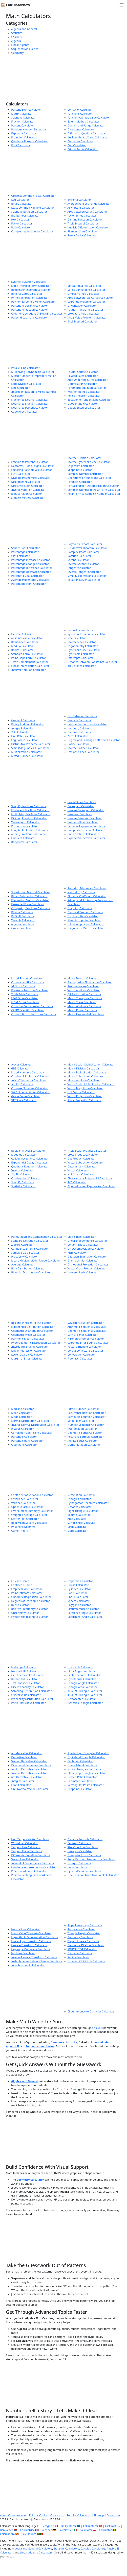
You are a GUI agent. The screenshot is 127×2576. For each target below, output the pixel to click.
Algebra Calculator (22, 924)
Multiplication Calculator (26, 752)
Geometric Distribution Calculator (32, 1331)
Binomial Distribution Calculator (31, 1272)
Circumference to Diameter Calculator (90, 2011)
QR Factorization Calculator (84, 994)
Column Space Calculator (82, 1244)
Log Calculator (20, 199)
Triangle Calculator (79, 1499)
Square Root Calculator (25, 548)
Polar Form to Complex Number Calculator (93, 493)
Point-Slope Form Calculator (28, 658)
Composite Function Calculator (86, 830)
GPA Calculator (20, 556)
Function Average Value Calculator (88, 117)
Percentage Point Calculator (28, 584)
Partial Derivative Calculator (28, 1703)
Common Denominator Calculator (32, 1006)
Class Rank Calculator (24, 1444)
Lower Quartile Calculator (27, 1354)
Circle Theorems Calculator (84, 1675)
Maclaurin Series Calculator (84, 286)
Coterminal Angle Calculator (84, 1617)
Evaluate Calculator (79, 720)
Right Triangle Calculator (82, 1511)
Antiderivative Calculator (26, 1753)
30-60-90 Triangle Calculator (84, 1691)
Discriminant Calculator (25, 482)
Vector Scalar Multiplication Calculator (90, 1084)
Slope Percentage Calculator (84, 1925)
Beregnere (48, 2526)
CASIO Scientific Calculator (27, 1010)
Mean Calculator (21, 1413)
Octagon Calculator (79, 1863)
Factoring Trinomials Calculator (86, 888)
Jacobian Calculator (23, 1953)
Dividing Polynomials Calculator (30, 478)
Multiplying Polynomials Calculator (32, 372)
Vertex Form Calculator (25, 822)
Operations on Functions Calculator (89, 478)
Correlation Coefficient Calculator (31, 1433)
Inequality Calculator (80, 630)
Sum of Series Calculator (82, 1335)
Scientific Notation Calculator (29, 211)
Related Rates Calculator (82, 376)
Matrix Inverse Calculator (83, 978)
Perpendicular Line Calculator (29, 317)
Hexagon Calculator (79, 1851)
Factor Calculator (21, 223)
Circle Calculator (77, 1527)
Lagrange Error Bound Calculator (87, 1342)
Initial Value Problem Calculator (86, 317)
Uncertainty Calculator (25, 1613)
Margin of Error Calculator (27, 1358)
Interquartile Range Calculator (30, 1346)
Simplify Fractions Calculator (28, 806)
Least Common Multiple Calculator (32, 207)
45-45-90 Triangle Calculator (84, 1695)
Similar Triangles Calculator (84, 1769)
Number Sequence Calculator (85, 1425)
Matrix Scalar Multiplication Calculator (91, 1064)
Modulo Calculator (22, 646)
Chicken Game (20, 1581)
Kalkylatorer (68, 2526)
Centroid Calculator (79, 1843)
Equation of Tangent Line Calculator (89, 399)
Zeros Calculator (77, 736)
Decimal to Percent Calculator (29, 407)
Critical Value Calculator (26, 1695)
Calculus (16, 37)
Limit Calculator (21, 1785)
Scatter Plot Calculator (25, 1519)
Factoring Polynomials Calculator (31, 470)
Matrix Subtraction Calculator (85, 1076)
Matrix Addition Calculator (83, 1080)
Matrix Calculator (22, 113)
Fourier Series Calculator (82, 372)
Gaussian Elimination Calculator (87, 1256)
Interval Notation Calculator (28, 670)
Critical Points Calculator (82, 149)
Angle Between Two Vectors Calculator (91, 1859)
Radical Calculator (22, 650)
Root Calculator (20, 145)
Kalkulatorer (90, 2526)
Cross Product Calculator (82, 1154)
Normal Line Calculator (25, 1929)
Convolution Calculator (81, 1354)
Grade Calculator (21, 928)
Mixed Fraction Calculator (27, 978)
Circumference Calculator (83, 1609)
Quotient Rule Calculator (82, 403)
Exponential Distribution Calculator (33, 1327)
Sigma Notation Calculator (83, 1444)
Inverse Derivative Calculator (29, 1773)
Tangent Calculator (79, 568)
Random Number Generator (28, 129)
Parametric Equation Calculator (86, 388)
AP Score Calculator (23, 986)
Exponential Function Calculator (87, 724)
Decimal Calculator (23, 634)
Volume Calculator (78, 1515)
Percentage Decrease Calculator (31, 572)
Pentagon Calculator (80, 1761)
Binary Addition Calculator (27, 724)
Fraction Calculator (23, 121)
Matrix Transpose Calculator (84, 998)
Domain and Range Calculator (86, 125)
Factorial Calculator (79, 732)
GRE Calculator (20, 1068)
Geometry (17, 53)
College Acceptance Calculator (30, 1158)
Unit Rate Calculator (23, 736)
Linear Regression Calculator (29, 1350)
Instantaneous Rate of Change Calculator (36, 1961)
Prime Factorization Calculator (30, 297)
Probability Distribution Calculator (32, 1699)
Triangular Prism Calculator (84, 1855)
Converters (113, 2515)
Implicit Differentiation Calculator (88, 227)
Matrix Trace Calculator (81, 1002)
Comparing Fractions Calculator (30, 908)
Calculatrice (27, 2530)
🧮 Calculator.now (15, 5)
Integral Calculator (22, 1781)
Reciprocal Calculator (24, 842)
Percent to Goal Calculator (27, 576)
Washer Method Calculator (84, 392)
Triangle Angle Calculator (83, 1683)
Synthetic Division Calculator (28, 282)
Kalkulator (86, 2530)
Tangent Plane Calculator (26, 1851)
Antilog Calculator (22, 1084)
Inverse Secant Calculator (83, 564)
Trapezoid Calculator (80, 1581)
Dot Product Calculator (81, 1158)
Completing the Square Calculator (32, 231)
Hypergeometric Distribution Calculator (35, 1342)
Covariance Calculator (24, 1499)
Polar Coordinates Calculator (29, 1871)
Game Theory (19, 1531)
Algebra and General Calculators (32, 2548)
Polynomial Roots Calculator (84, 544)
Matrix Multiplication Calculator (86, 1072)
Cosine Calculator (78, 744)
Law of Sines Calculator (81, 802)
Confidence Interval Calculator (30, 1248)
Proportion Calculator (24, 826)
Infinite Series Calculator (82, 1440)
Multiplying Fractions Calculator (30, 814)
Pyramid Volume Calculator (84, 1871)
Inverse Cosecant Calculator (84, 818)
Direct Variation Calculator (27, 486)
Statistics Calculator (23, 1186)
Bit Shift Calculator (22, 916)
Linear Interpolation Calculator (30, 666)
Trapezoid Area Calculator (83, 1941)
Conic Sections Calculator (83, 834)
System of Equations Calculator (86, 634)
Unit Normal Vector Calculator (29, 1789)
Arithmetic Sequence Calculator (86, 1327)
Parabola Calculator (79, 482)
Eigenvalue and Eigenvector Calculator (91, 1186)
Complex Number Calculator (85, 474)
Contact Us (57, 2515)
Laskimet (110, 2526)
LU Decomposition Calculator (85, 924)
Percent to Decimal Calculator (29, 305)
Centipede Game (21, 1585)
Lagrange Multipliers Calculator (30, 1949)
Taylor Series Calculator (81, 215)
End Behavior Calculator (82, 716)
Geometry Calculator (80, 1937)
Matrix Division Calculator (83, 1068)
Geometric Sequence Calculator (86, 1331)
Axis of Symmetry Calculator (28, 1080)
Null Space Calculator (80, 1174)
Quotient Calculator (23, 838)
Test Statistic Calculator (25, 1683)
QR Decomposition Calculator (85, 1248)
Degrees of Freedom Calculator (30, 1601)
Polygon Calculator (79, 1605)
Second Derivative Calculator (29, 1761)
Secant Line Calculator (25, 1859)
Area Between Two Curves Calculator (90, 297)
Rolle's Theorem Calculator (84, 395)
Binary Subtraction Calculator (29, 896)
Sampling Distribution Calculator (31, 1691)
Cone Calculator (77, 1593)
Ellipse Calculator (78, 1585)
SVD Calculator (76, 1182)
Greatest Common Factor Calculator (33, 196)
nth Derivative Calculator (26, 1777)
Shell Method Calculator (82, 321)
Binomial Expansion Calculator (86, 826)
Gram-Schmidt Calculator (83, 1260)
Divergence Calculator (81, 129)
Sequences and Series (24, 49)
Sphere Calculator (78, 1601)
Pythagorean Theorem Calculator (87, 1503)
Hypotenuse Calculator (81, 1679)
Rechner (47, 2530)
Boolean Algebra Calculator (28, 1150)
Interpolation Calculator (82, 1429)
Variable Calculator (23, 920)
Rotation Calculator (79, 556)
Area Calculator (76, 1519)
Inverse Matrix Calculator (83, 1272)
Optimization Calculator (82, 384)
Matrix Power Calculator (82, 1010)
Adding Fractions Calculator (28, 834)
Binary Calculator (21, 203)
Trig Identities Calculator (82, 916)
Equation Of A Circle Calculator (86, 1961)
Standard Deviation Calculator (29, 1240)
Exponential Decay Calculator (29, 1162)
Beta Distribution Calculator (28, 1268)
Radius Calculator (78, 1957)
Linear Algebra (20, 45)
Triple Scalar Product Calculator (86, 1150)
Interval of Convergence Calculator (32, 1863)
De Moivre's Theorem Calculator (87, 548)
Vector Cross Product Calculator (87, 1268)
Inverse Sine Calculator (81, 642)
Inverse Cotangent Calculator (85, 810)
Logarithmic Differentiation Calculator (34, 1937)
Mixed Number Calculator (27, 756)
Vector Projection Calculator (84, 1096)
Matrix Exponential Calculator (85, 1014)
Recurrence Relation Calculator (86, 1413)
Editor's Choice (38, 2515)
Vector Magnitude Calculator (85, 1088)
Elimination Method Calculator (30, 900)
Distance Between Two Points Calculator (92, 662)
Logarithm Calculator (80, 466)
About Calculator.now (13, 2515)
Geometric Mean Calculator (28, 1335)
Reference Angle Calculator (84, 1613)
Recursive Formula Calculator (85, 1436)
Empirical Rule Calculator (26, 1589)
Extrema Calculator (79, 199)
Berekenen (6, 2530)
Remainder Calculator (24, 642)
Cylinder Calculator (79, 1589)
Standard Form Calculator (27, 654)
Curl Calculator (76, 145)
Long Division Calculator (26, 384)
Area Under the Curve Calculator (87, 380)
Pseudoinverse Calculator (83, 986)
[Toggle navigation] (121, 5)
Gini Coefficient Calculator (27, 1675)
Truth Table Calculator (24, 994)
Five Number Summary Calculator (32, 1511)
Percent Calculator (22, 125)
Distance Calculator (79, 1507)
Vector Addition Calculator (83, 990)
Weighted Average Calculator (29, 1515)
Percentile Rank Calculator (27, 1440)
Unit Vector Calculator (81, 1092)
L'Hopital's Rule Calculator (83, 313)
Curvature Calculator (80, 141)
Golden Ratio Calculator (82, 1777)
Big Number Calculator (25, 215)
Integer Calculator (22, 728)
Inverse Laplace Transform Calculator (34, 1957)
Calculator (105, 2530)
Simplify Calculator (22, 1182)
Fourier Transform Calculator (85, 309)
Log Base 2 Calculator (24, 740)
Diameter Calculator (79, 1953)
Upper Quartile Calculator (27, 1507)
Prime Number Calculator (83, 1409)
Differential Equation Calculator (30, 1855)
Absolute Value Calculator (27, 638)
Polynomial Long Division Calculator (33, 301)
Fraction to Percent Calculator (29, 462)
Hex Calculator (20, 219)
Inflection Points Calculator (28, 1965)
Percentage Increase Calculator (30, 560)
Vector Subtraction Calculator (85, 1162)
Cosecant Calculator (79, 814)
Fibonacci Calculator (79, 1358)
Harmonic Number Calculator (85, 1338)
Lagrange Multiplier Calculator (86, 301)
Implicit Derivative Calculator (29, 1769)
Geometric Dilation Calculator (85, 1945)
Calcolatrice (66, 2530)
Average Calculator (23, 1264)
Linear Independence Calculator (87, 1240)
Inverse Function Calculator (84, 458)
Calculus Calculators (93, 2548)
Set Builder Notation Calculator (30, 1092)
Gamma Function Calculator (84, 219)
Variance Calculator (23, 1503)
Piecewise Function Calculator (29, 990)
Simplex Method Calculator (28, 497)
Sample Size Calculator (25, 1252)
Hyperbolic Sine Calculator (83, 650)
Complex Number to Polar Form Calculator (93, 490)
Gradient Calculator (23, 720)
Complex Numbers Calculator (29, 1088)
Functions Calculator (80, 113)
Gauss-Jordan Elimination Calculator (89, 982)
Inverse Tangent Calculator (84, 572)
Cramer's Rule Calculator (82, 822)
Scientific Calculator (23, 117)
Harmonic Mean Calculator (27, 1338)
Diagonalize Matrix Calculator (85, 928)
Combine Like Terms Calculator (30, 1076)
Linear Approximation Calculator (31, 1941)
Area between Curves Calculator (87, 211)
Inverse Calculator (22, 1170)
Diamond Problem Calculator (85, 912)
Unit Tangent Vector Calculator (30, 1839)
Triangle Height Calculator (83, 1933)
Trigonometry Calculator (82, 646)
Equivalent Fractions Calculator (30, 810)
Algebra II (17, 41)
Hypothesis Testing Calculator (29, 1617)
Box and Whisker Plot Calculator (31, 1323)
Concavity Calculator (80, 109)
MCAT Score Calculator (25, 1002)
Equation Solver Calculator (83, 580)
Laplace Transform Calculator (29, 1945)
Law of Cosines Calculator (83, 752)
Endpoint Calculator (79, 1789)
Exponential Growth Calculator (86, 838)
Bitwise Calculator (22, 912)
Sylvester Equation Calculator (85, 1323)
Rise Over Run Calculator (82, 1847)
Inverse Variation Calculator (28, 490)
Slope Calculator (77, 1531)
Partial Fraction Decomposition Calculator (93, 486)
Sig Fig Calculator (22, 1174)
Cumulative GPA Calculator (27, 982)
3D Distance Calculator (81, 666)
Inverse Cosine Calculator (83, 748)
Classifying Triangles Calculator (86, 1773)
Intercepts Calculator (80, 658)
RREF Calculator (77, 1252)
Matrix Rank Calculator (81, 1236)
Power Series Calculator (82, 235)
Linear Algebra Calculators (36, 2552)
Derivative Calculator (24, 1757)
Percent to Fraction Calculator (29, 309)
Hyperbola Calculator (80, 654)
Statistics (16, 33)
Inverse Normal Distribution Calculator (35, 1425)
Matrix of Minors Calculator (84, 1006)
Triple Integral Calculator (82, 223)
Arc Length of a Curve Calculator (87, 137)
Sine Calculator (76, 638)
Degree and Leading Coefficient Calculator (93, 740)
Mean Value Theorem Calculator (31, 1933)
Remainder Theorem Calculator (30, 290)
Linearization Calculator (82, 305)
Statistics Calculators (66, 2548)
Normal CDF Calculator (25, 1671)
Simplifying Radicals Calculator (30, 748)
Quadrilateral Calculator (82, 1765)
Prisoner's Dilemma (23, 1527)
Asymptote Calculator (80, 207)
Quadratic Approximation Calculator (33, 1867)
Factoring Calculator (79, 728)
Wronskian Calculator (24, 1843)
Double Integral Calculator (83, 407)
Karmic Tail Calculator (24, 1679)
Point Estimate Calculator (26, 1593)
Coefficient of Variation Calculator (32, 1495)
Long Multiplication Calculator (29, 830)
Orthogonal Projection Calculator (87, 1264)
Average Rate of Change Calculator (89, 203)
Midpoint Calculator (79, 470)
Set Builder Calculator (80, 1421)
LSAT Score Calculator (24, 998)
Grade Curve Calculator (25, 1096)
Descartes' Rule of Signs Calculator (32, 466)
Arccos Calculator (22, 1064)
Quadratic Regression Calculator (31, 1597)
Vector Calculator (78, 1170)
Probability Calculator (24, 1256)
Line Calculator (20, 388)
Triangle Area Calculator (82, 1687)
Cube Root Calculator (24, 411)
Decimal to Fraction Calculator (29, 403)
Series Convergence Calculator (86, 290)
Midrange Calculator (24, 1667)
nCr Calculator (20, 1605)
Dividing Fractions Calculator (29, 818)
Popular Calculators (79, 2515)
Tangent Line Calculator (26, 1847)
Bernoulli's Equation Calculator (86, 1417)
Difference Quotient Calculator (86, 133)
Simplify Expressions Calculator (86, 576)
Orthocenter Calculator (81, 1699)
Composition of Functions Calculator (33, 1014)
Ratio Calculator (21, 227)
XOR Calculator (20, 732)
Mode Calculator (21, 1417)
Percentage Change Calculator (30, 564)
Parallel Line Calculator (25, 368)
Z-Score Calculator (22, 1244)
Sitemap (99, 2515)
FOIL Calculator (20, 474)
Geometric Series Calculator (84, 1433)
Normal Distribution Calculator (30, 1421)
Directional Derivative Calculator (31, 1765)
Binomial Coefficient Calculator (86, 896)
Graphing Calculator (79, 908)
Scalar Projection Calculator (84, 1100)
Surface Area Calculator (81, 1523)
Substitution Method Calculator (30, 892)
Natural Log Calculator (81, 892)
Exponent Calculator (23, 133)
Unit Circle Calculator (80, 1667)
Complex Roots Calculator (83, 552)
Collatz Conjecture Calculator (85, 1350)
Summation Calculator (81, 1495)
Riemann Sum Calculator (82, 231)
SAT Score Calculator (24, 1100)
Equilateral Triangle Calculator (86, 1757)
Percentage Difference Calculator (31, 568)
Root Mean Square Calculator (29, 1523)
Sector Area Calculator (81, 1929)
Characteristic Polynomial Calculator (89, 1178)
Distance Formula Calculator (85, 1839)
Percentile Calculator (24, 1436)
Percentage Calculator (25, 552)
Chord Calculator (77, 1597)
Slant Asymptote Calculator (84, 920)
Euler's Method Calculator (83, 121)
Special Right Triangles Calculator (88, 1753)
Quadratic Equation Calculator (29, 1166)
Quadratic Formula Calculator (29, 141)
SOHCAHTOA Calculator (82, 1949)
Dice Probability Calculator (27, 1687)
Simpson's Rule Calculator (83, 294)
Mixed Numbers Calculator (27, 1072)
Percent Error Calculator (26, 109)
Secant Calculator (78, 560)
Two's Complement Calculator (29, 662)
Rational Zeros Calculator (26, 294)
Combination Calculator (26, 1178)
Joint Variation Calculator (26, 493)
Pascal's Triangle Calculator (84, 1346)
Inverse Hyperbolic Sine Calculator (88, 462)
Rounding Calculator (24, 137)
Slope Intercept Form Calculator (31, 286)
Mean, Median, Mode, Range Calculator (35, 1260)
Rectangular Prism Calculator (85, 1785)
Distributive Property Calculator (30, 744)
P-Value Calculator (22, 1429)
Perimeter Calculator (80, 1781)
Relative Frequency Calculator (29, 1609)
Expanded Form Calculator (27, 904)
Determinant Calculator (82, 1166)
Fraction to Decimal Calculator (29, 399)
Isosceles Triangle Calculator (85, 1703)
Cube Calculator (77, 1867)
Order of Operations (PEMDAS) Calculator (36, 313)
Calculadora (7, 2534)
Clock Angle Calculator (81, 1671)
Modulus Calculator (23, 1154)
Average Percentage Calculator (30, 580)
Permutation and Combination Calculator (36, 1236)
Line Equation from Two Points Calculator (93, 1875)
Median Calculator (22, 1409)
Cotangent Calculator (80, 806)
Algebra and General (24, 29)
